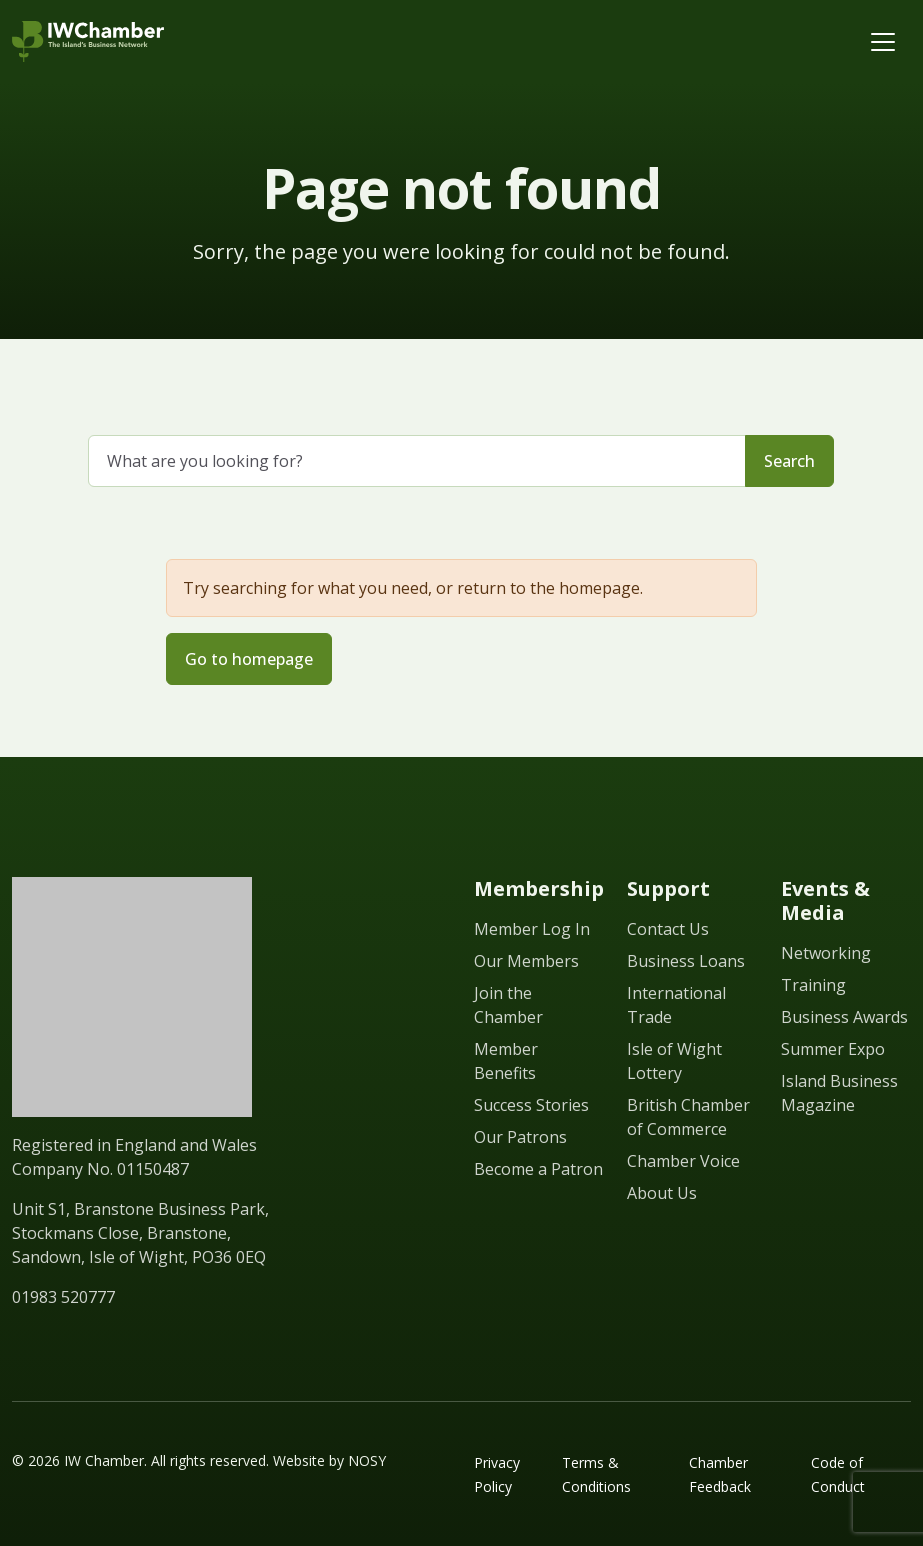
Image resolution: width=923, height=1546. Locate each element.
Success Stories (531, 1105)
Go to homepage (249, 659)
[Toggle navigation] (883, 42)
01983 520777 (63, 1297)
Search (789, 461)
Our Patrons (520, 1137)
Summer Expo (833, 1049)
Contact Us (668, 929)
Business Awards (844, 1017)
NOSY (367, 1460)
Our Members (526, 961)
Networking (826, 953)
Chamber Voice (683, 1161)
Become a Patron (538, 1169)
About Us (662, 1193)
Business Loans (686, 961)
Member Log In (532, 929)
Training (813, 985)
